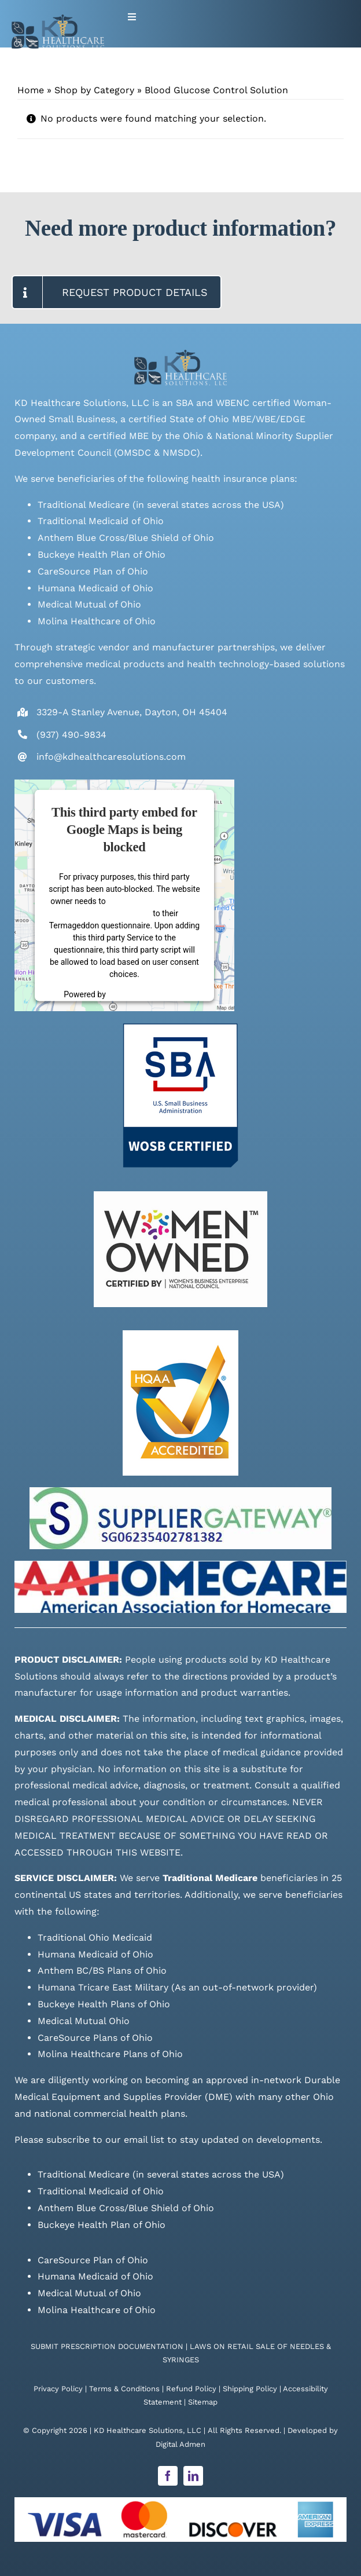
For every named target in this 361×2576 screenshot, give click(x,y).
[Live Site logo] (58, 18)
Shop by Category (94, 90)
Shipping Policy (250, 2388)
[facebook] (168, 2476)
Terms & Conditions (124, 2388)
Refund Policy (191, 2388)
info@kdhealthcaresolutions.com (111, 756)
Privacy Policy (58, 2388)
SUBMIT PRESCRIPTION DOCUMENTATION (107, 2346)
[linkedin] (193, 2476)
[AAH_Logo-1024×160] (180, 1565)
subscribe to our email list (105, 2139)
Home (30, 90)
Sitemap (203, 2402)
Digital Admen (180, 2444)
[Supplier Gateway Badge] (180, 1491)
